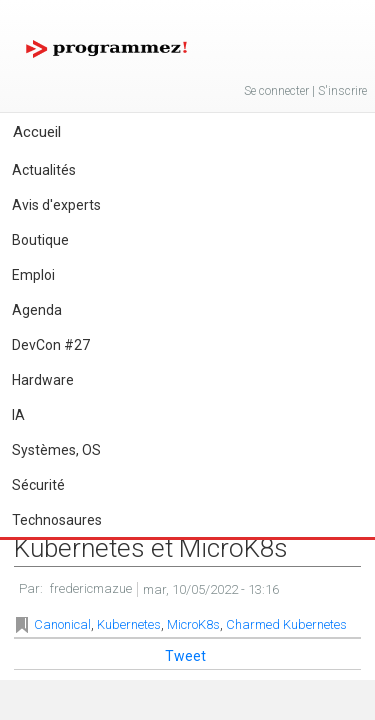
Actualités (44, 170)
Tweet (185, 656)
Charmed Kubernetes (286, 624)
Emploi (33, 275)
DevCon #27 (51, 345)
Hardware (43, 380)
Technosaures (57, 520)
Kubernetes (129, 624)
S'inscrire (342, 91)
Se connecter (276, 91)
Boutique (40, 240)
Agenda (37, 310)
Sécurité (38, 485)
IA (18, 415)
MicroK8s (193, 624)
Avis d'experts (56, 205)
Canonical (62, 624)
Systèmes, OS (56, 450)
